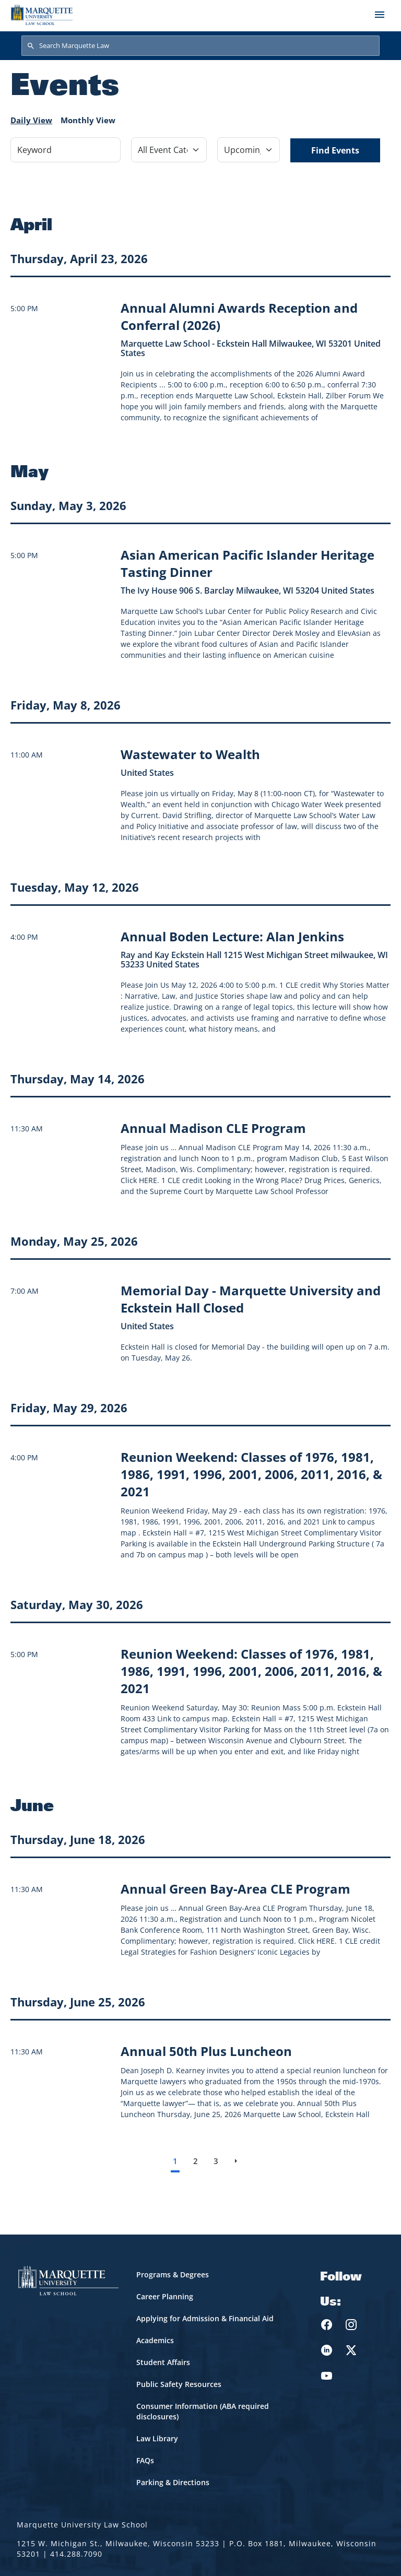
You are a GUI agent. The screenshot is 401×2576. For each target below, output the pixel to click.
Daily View (31, 120)
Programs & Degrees (172, 2274)
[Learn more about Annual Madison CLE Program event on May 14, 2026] (213, 1128)
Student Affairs (163, 2362)
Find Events (335, 150)
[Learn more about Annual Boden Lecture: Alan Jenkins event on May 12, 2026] (232, 936)
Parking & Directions (172, 2482)
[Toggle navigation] (379, 14)
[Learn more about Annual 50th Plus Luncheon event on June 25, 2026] (206, 2051)
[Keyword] (65, 149)
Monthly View (88, 120)
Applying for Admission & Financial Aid (205, 2318)
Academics (155, 2340)
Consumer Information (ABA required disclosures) (202, 2411)
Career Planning (164, 2296)
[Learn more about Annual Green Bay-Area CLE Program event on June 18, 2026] (235, 1888)
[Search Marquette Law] (200, 46)
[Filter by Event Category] (169, 149)
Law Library (157, 2438)
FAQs (145, 2460)
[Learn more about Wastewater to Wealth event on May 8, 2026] (190, 754)
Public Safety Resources (178, 2384)
